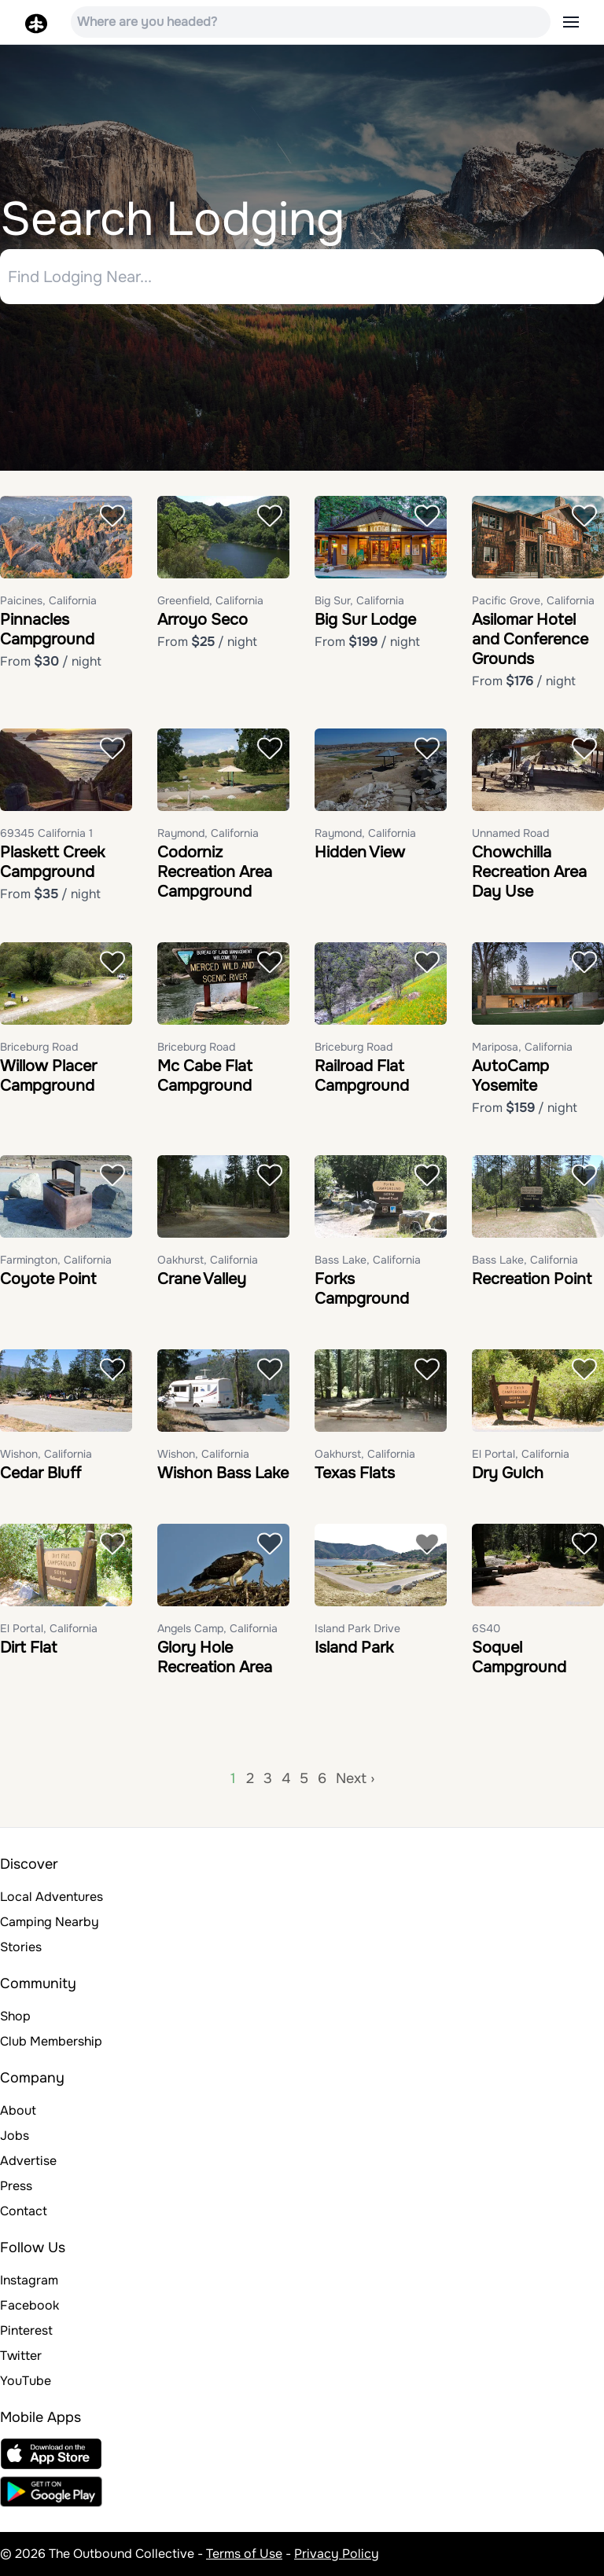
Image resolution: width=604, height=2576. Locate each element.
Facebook (29, 2305)
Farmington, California (56, 1260)
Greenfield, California (210, 600)
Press (16, 2186)
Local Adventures (51, 1896)
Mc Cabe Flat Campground (204, 1075)
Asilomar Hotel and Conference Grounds (530, 639)
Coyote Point (48, 1279)
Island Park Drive (357, 1628)
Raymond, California (208, 833)
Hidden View (360, 852)
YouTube (25, 2380)
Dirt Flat (28, 1647)
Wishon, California (46, 1454)
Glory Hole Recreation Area (214, 1657)
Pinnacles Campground (47, 629)
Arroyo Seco (202, 619)
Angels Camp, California (217, 1628)
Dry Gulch (507, 1473)
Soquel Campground (519, 1657)
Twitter (21, 2355)
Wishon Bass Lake (223, 1473)
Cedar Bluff (40, 1473)
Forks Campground (362, 1288)
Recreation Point (531, 1279)
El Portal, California (520, 1454)
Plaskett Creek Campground (52, 862)
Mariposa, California (522, 1047)
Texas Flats (355, 1473)
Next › (355, 1778)
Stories (21, 1947)
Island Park (354, 1647)
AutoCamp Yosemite (510, 1075)
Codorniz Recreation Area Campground (214, 871)
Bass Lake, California (368, 1260)
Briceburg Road (39, 1047)
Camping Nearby (49, 1922)
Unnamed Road (510, 833)
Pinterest (26, 2330)
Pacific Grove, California (533, 600)
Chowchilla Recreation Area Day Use (529, 871)
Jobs (14, 2135)
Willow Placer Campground (48, 1075)
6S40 (486, 1628)
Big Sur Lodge (365, 619)
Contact (23, 2211)
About (18, 2110)
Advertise (28, 2160)
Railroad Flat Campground (362, 1075)
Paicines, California (48, 600)
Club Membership (51, 2041)
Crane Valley (201, 1279)
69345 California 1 (46, 833)
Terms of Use (244, 2553)
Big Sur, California (359, 600)
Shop (15, 2016)
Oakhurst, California (207, 1260)
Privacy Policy (336, 2553)
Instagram (29, 2280)
